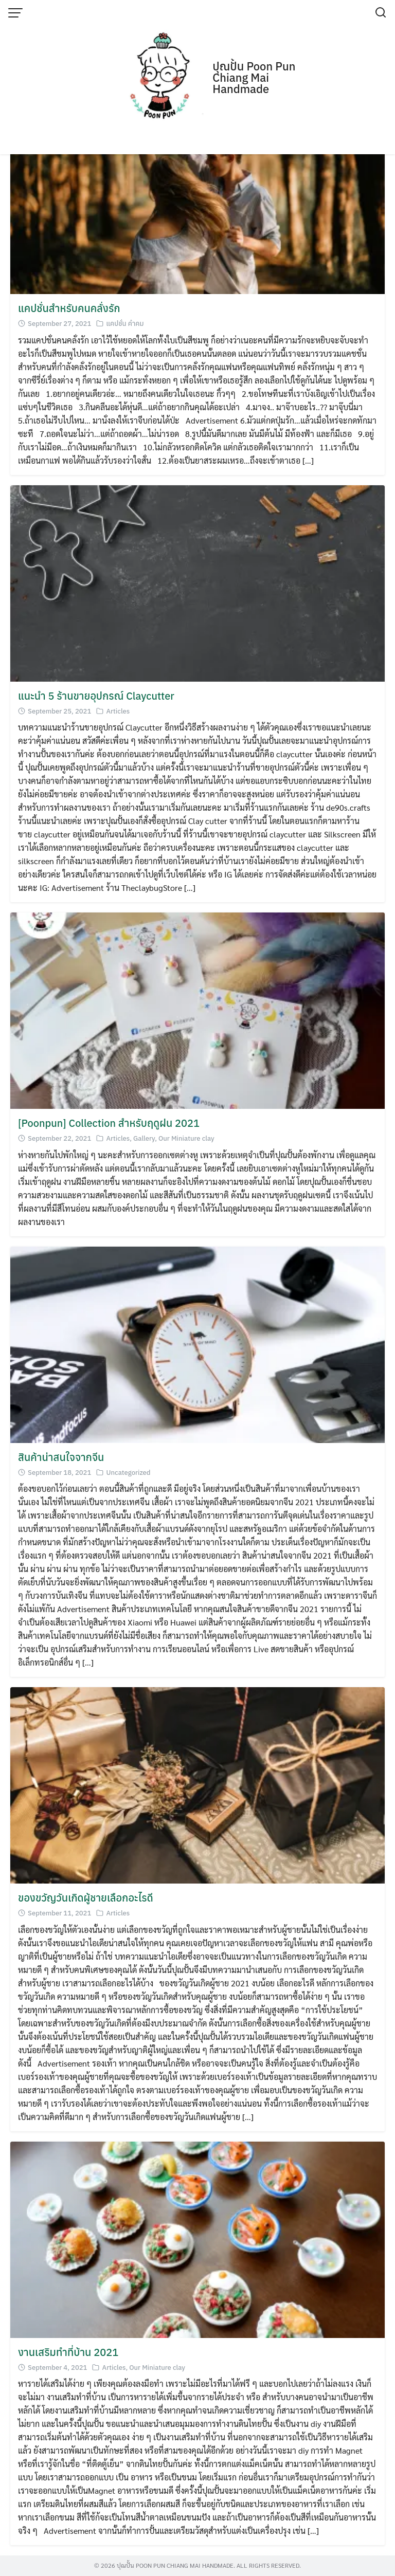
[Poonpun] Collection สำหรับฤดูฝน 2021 (109, 1123)
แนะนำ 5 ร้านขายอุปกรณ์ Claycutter (96, 696)
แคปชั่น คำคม (124, 323)
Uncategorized (128, 1472)
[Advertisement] (197, 77)
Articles (118, 711)
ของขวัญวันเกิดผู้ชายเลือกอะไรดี (85, 1898)
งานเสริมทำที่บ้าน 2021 (68, 2352)
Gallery (144, 1138)
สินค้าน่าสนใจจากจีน (61, 1457)
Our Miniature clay (186, 1138)
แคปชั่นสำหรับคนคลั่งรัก (69, 308)
